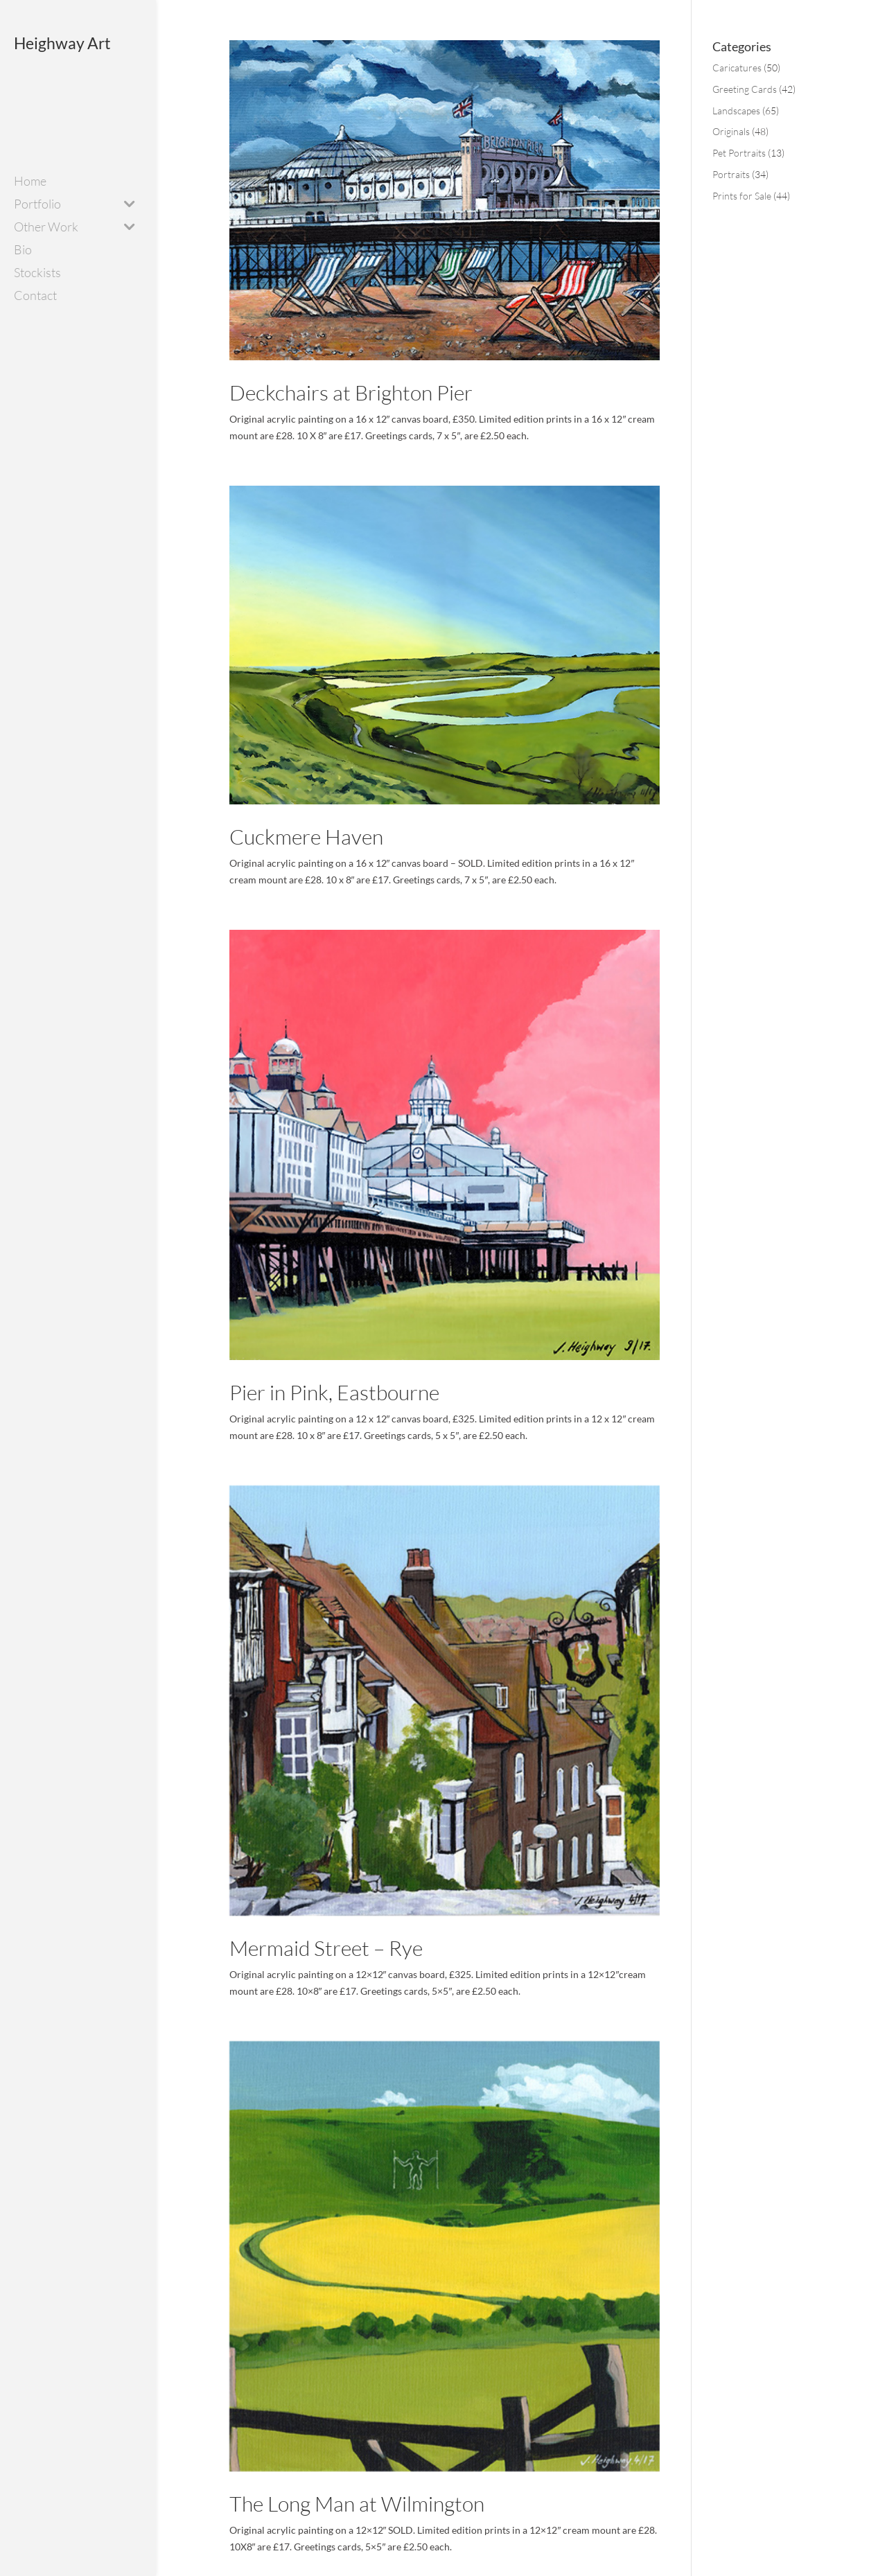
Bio (23, 251)
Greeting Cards (744, 89)
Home (30, 182)
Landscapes (736, 110)
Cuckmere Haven (306, 836)
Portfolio (37, 205)
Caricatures (737, 67)
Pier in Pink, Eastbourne (334, 1392)
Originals (731, 131)
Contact (35, 296)
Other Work (46, 228)
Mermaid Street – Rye (326, 1948)
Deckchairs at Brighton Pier (351, 392)
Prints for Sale (741, 196)
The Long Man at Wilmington (356, 2503)
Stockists (37, 273)
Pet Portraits (739, 153)
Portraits (731, 174)
